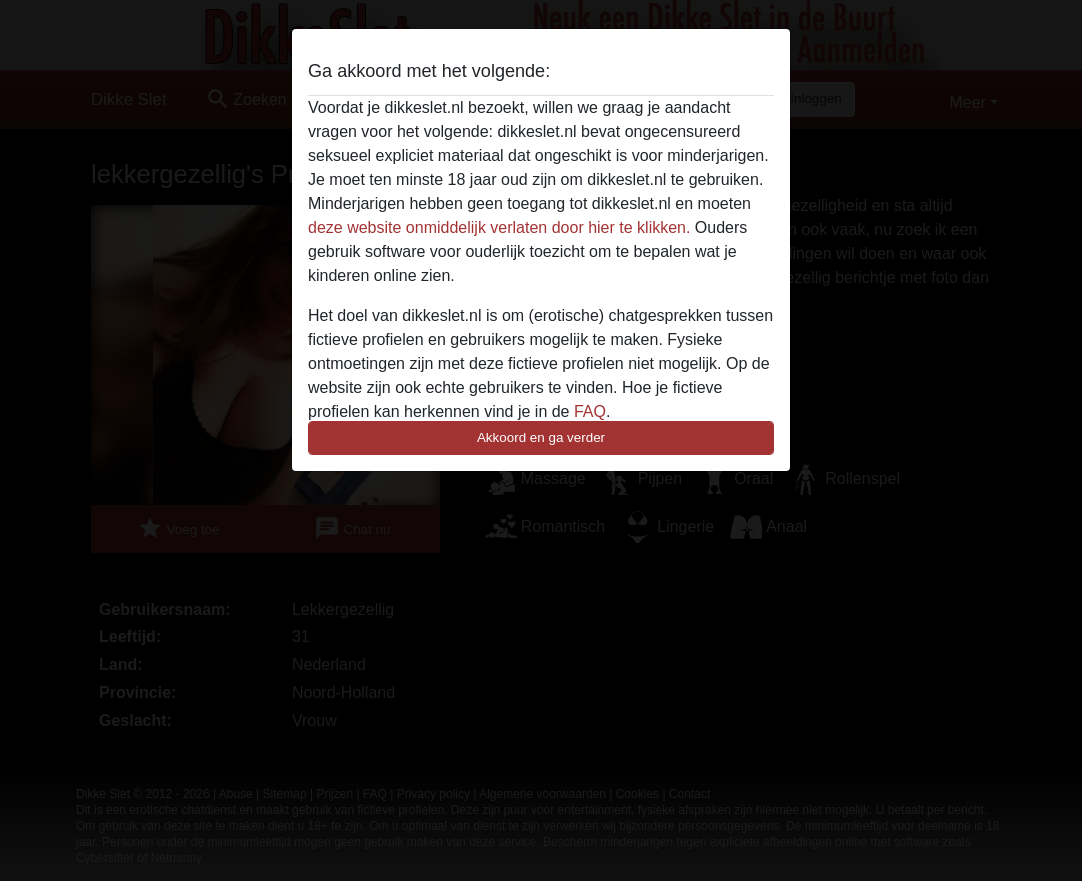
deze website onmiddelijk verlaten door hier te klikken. (499, 227)
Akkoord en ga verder (541, 437)
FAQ (590, 411)
